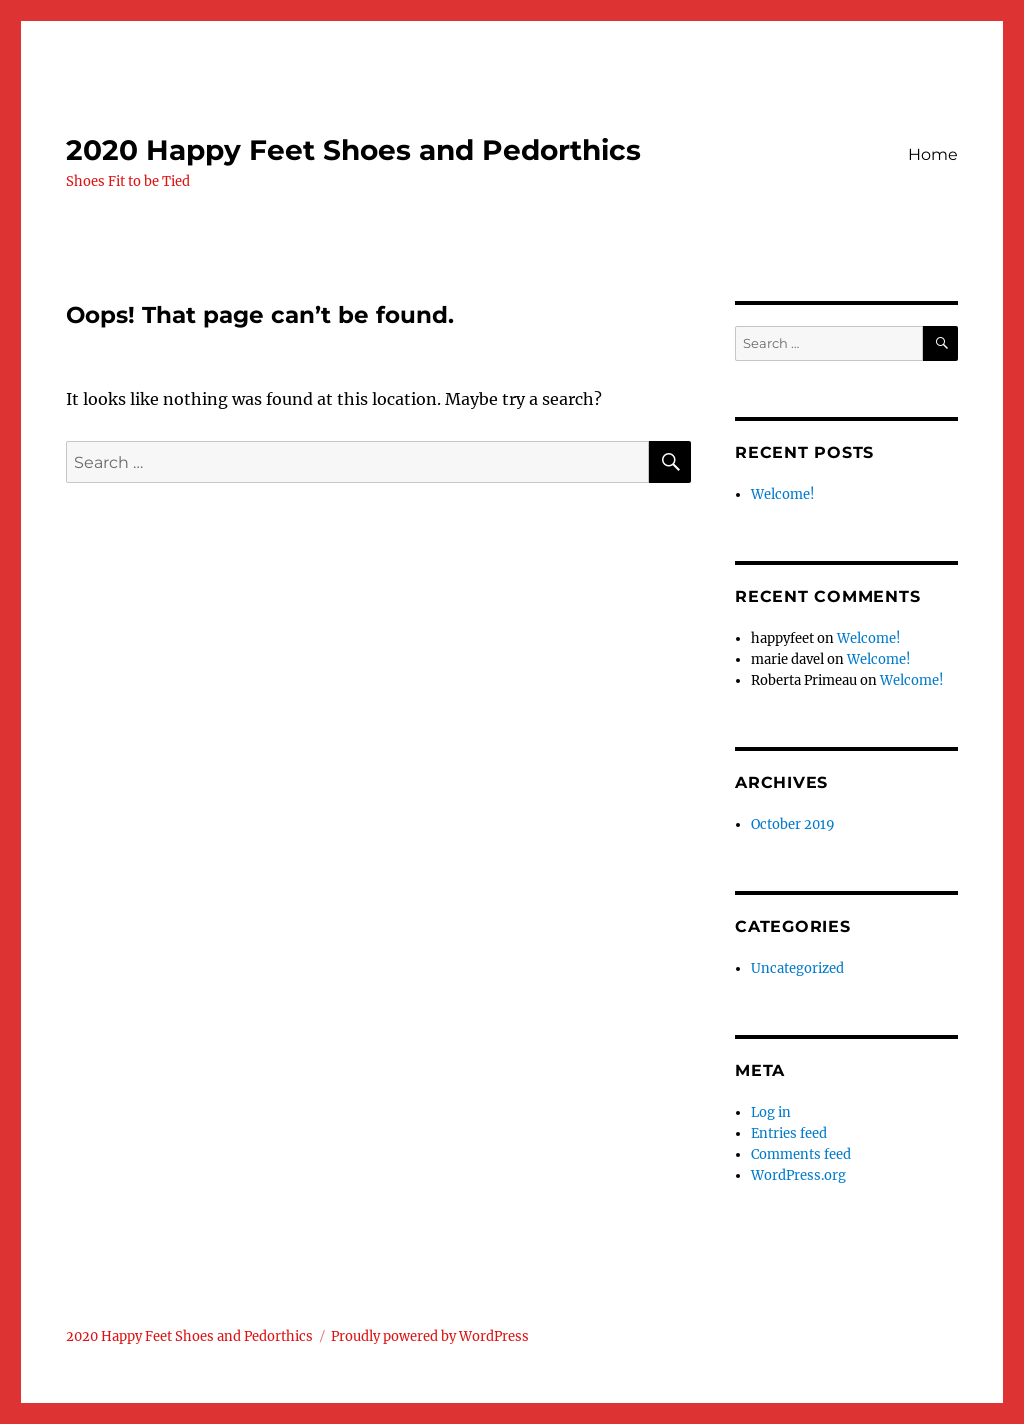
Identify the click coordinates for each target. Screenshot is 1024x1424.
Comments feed (801, 1154)
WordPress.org (798, 1175)
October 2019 (793, 824)
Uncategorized (797, 968)
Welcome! (783, 494)
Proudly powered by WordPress (430, 1336)
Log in (771, 1112)
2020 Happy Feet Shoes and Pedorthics (353, 150)
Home (933, 154)
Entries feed (789, 1133)
